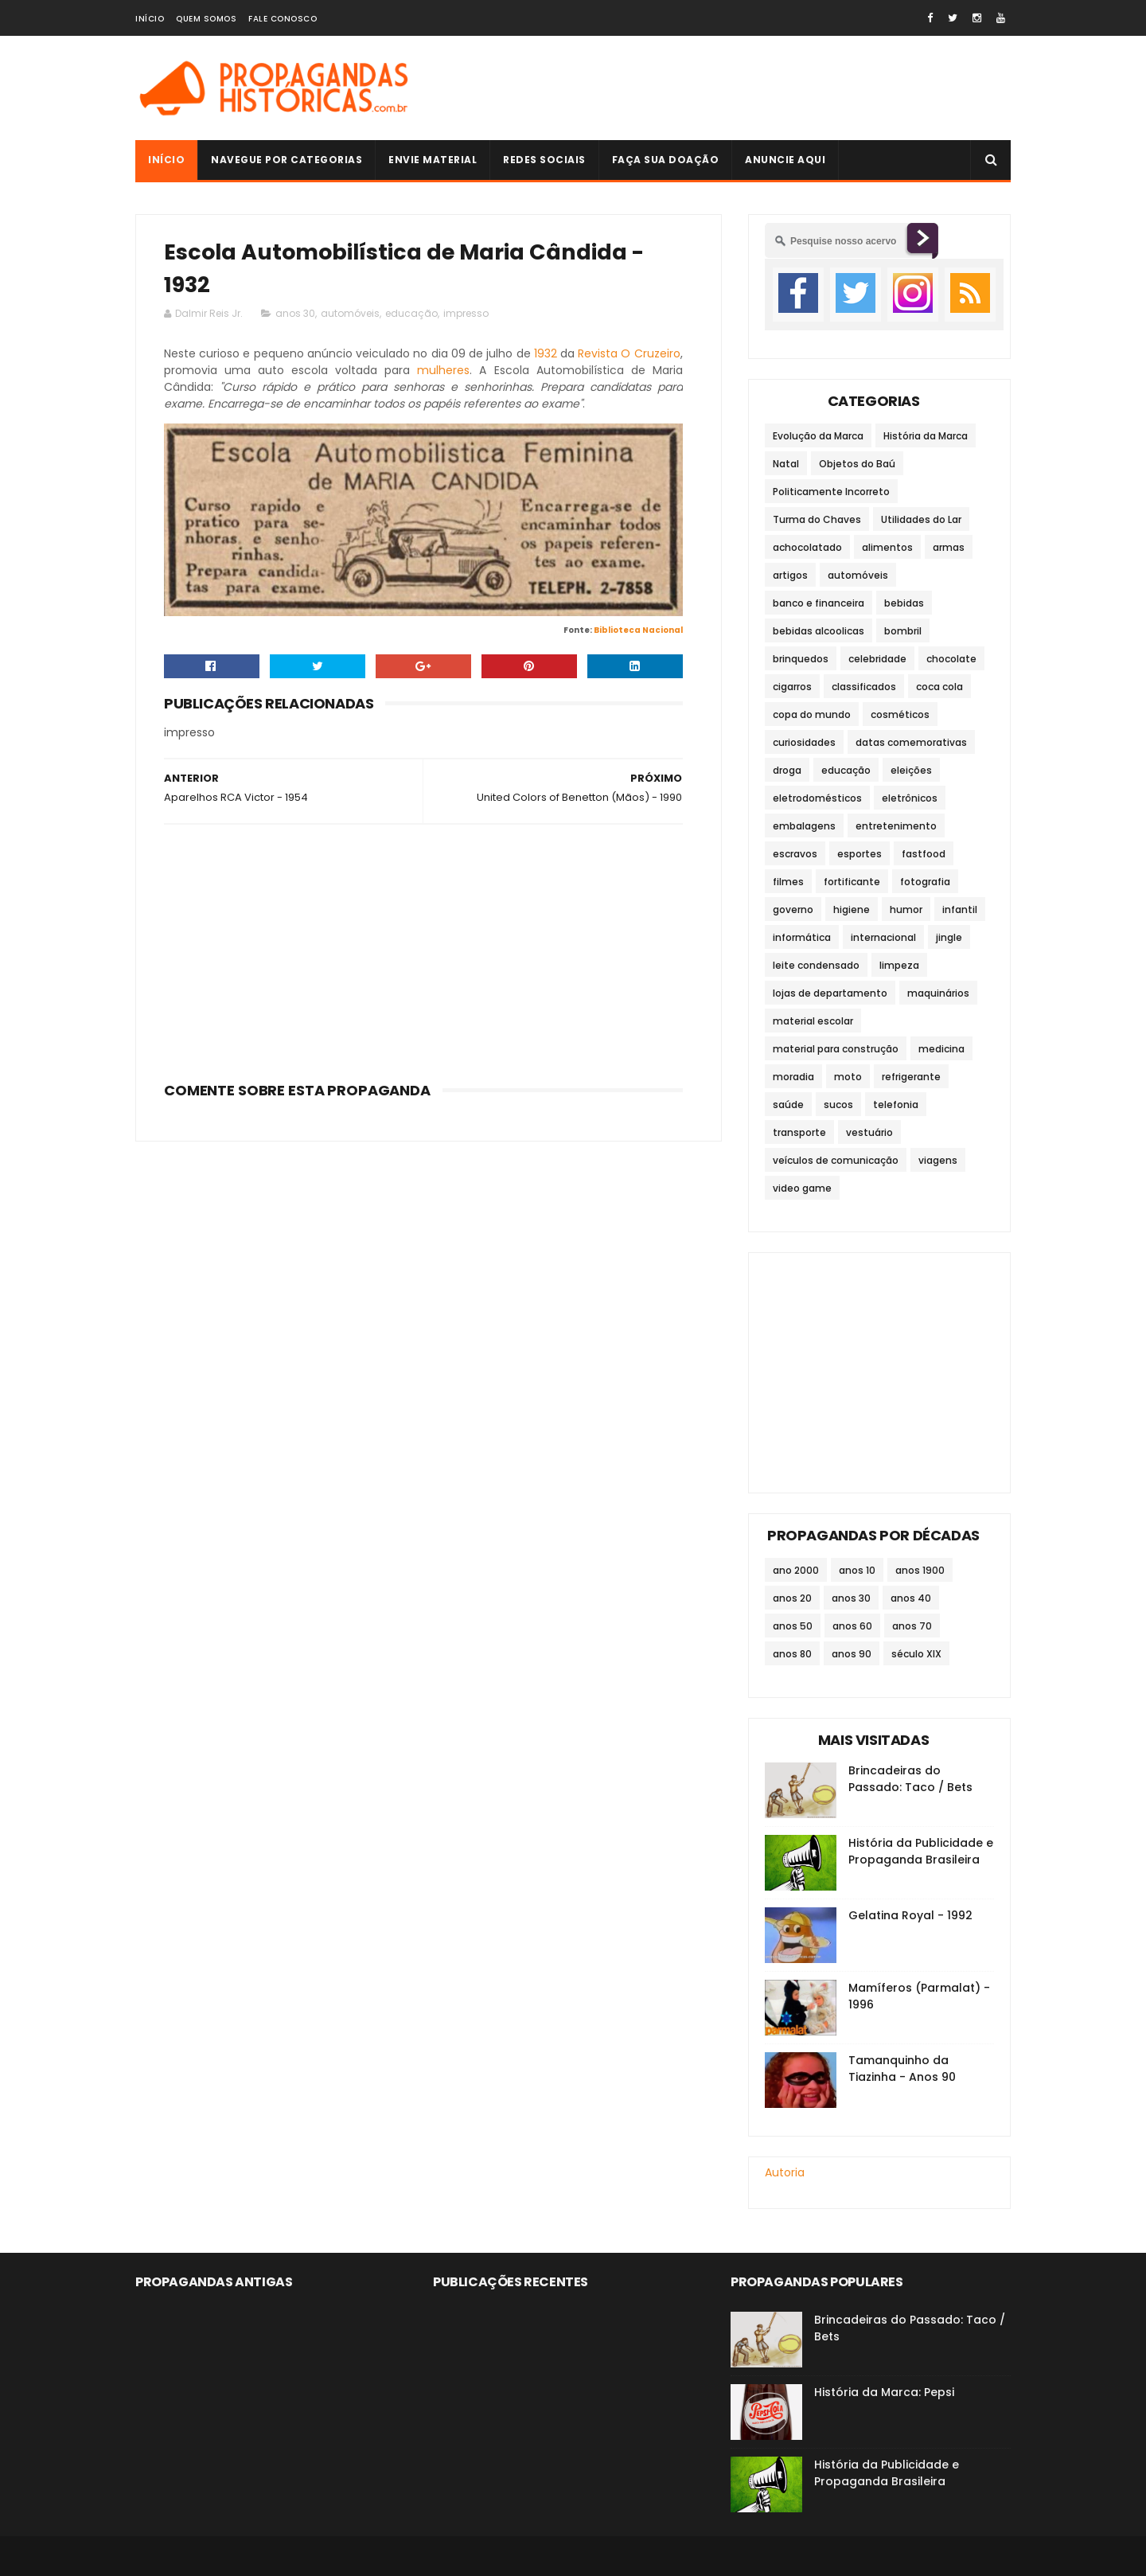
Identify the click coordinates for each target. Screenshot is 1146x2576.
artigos (790, 575)
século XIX (916, 1654)
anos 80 (792, 1654)
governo (793, 909)
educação (411, 313)
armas (949, 547)
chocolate (951, 658)
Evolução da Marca (818, 436)
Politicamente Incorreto (831, 491)
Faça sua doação (665, 159)
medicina (941, 1049)
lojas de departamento (830, 993)
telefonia (895, 1104)
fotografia (925, 881)
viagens (937, 1160)
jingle (949, 937)
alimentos (887, 547)
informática (802, 937)
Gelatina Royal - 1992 (910, 1915)
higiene (851, 909)
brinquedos (800, 658)
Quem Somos (206, 19)
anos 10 (857, 1570)
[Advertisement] (721, 88)
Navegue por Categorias (286, 159)
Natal (786, 463)
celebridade (877, 658)
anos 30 (295, 313)
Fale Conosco (282, 19)
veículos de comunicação (835, 1160)
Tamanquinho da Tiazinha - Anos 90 (902, 2068)
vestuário (869, 1132)
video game (802, 1188)
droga (787, 770)
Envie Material (432, 159)
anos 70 (912, 1626)
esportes (859, 854)
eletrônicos (909, 798)
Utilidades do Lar (921, 519)
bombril (903, 631)
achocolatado (807, 547)
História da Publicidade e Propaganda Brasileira (920, 1851)
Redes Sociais (544, 159)
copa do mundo (812, 714)
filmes (788, 881)
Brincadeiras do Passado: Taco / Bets (910, 1778)
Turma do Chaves (817, 519)
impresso (466, 313)
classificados (864, 686)
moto (848, 1076)
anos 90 (851, 1654)
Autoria (785, 2172)
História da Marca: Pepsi (884, 2392)
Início (149, 19)
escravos (795, 854)
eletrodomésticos (817, 798)
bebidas (904, 603)
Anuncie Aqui (785, 159)
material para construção (835, 1049)
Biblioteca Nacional (638, 630)
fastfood (923, 854)
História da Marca (925, 436)
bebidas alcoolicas (818, 631)
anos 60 (852, 1626)
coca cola (939, 686)
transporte (799, 1132)
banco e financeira (818, 603)
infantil (959, 909)
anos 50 (793, 1626)
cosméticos (900, 714)
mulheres (443, 370)
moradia (793, 1076)
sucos (838, 1104)
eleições (911, 770)
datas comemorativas (911, 742)
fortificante (852, 881)
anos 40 (911, 1598)
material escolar (813, 1021)
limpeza (899, 965)
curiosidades (804, 742)
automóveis (350, 313)
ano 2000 (796, 1570)
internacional (883, 937)
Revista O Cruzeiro (629, 353)
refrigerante (911, 1076)
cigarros (792, 686)
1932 (545, 353)
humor (906, 909)
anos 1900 (920, 1570)
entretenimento (896, 826)
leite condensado (816, 965)
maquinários (938, 993)
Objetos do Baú (857, 463)
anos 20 (792, 1598)
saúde (788, 1104)
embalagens (804, 826)
